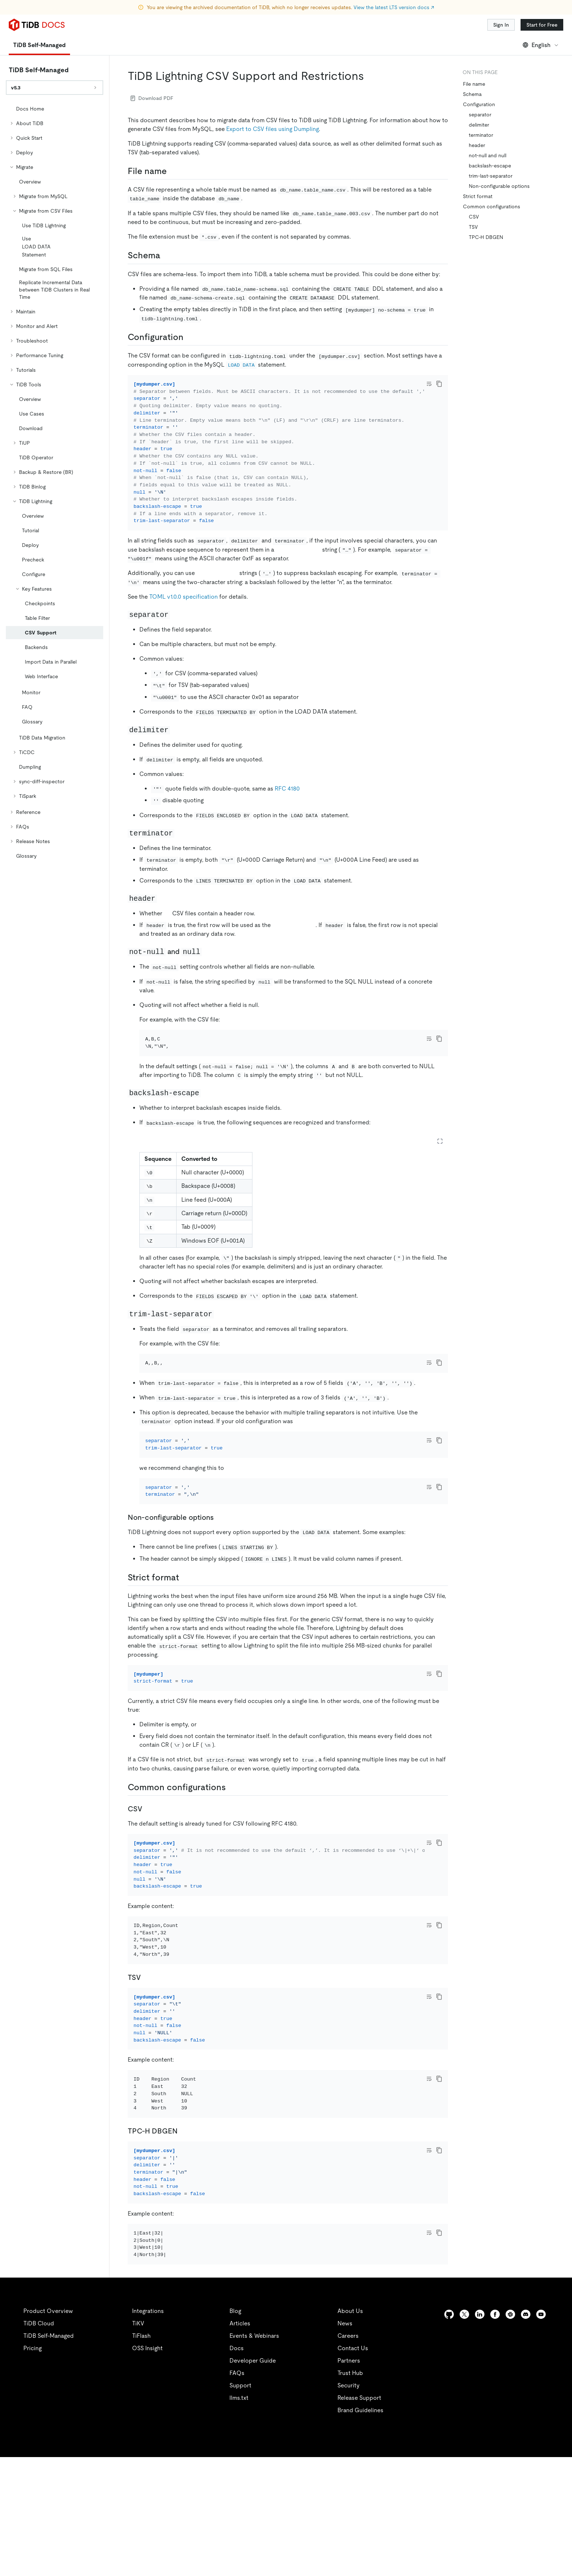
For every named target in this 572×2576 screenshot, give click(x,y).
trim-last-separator (491, 176)
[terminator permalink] (180, 842)
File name (474, 84)
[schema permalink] (166, 255)
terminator (481, 135)
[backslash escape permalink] (206, 1112)
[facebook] (495, 2433)
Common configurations (491, 206)
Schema (472, 94)
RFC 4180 (287, 798)
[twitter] (464, 2433)
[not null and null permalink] (207, 961)
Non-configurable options (499, 186)
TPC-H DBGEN (486, 237)
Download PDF (152, 98)
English (540, 45)
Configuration (479, 104)
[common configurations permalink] (231, 1846)
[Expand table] (440, 1161)
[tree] (54, 482)
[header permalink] (162, 908)
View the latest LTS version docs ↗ (393, 7)
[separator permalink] (175, 624)
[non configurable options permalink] (219, 1567)
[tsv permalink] (146, 2056)
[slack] (510, 2433)
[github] (449, 2433)
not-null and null (487, 155)
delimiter (479, 125)
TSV (473, 227)
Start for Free (541, 25)
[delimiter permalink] (175, 739)
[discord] (525, 2433)
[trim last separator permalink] (219, 1333)
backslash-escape (490, 166)
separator (480, 114)
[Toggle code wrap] (429, 384)
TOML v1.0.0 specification (183, 606)
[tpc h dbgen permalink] (183, 2230)
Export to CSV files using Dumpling (272, 128)
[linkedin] (479, 2433)
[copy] (439, 384)
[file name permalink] (172, 171)
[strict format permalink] (185, 1627)
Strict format (477, 196)
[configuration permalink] (189, 337)
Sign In (501, 25)
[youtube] (541, 2433)
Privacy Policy (160, 2561)
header (477, 145)
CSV (474, 217)
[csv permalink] (148, 1868)
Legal (200, 2561)
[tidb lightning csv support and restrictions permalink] (370, 76)
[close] (558, 2519)
